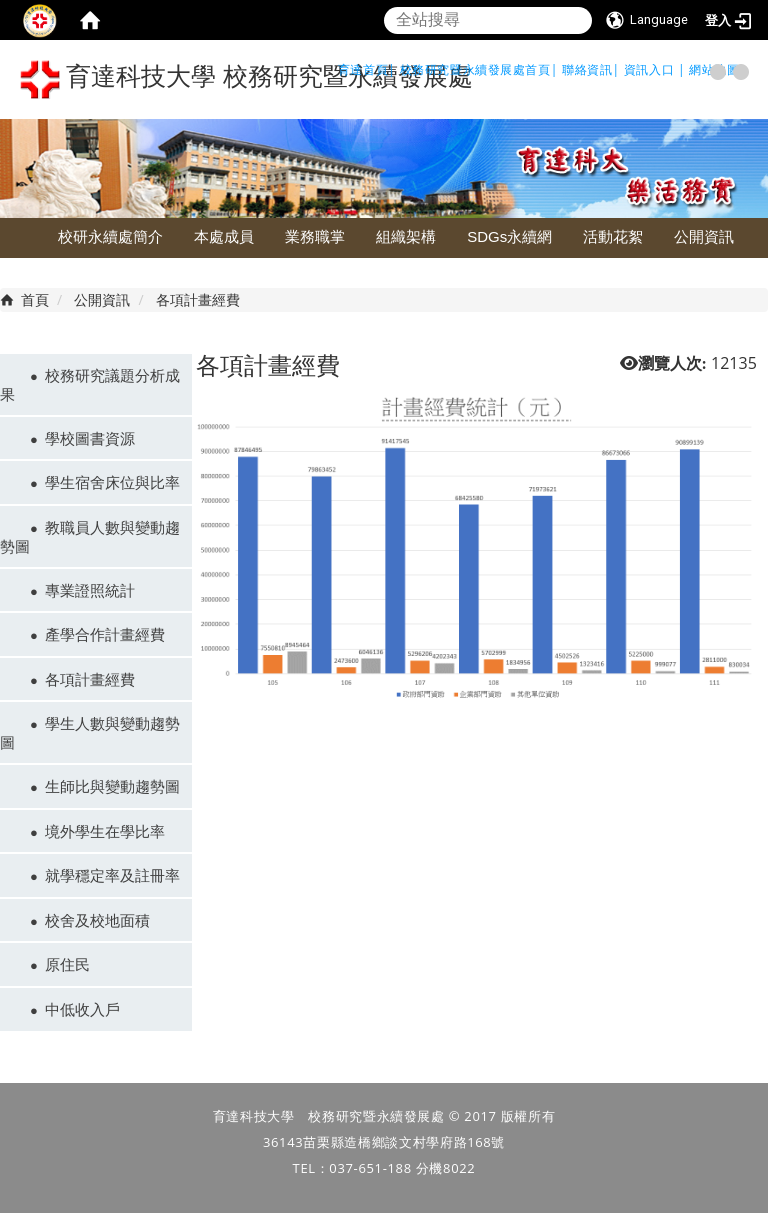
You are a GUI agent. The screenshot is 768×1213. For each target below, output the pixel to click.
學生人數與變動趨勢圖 (90, 732)
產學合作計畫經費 (105, 634)
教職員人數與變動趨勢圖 (90, 536)
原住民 (67, 964)
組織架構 (406, 236)
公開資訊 (704, 236)
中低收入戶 (82, 1009)
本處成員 (224, 236)
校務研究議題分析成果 (90, 384)
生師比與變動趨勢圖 (112, 786)
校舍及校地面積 (97, 920)
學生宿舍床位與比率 (112, 482)
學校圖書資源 (90, 438)
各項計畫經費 (90, 679)
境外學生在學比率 (105, 831)
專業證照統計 (90, 590)
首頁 (35, 299)
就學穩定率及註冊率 (112, 875)
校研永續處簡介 (110, 236)
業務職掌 (315, 236)
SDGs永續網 (509, 236)
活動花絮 (613, 236)
